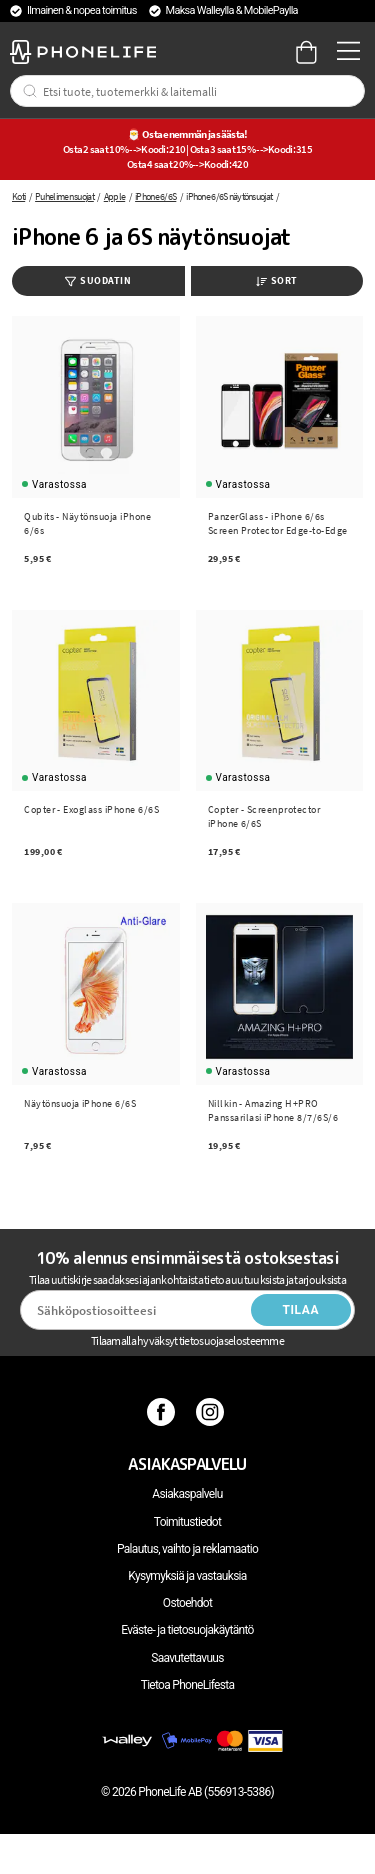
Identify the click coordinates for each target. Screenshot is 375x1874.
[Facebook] (163, 1412)
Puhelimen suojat (64, 196)
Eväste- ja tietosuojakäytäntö (187, 1630)
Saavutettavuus (187, 1658)
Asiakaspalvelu (187, 1494)
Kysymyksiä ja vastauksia (187, 1576)
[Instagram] (212, 1412)
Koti (18, 196)
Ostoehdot (187, 1603)
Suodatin (98, 280)
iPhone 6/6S (155, 196)
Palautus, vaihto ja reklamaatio (187, 1549)
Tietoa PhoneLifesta (188, 1685)
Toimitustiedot (187, 1522)
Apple (115, 196)
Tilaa (300, 1310)
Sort (277, 280)
